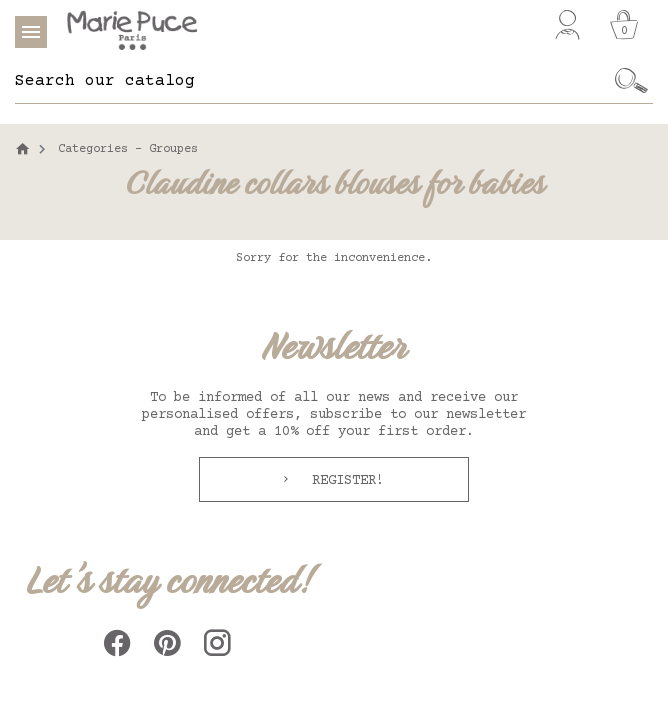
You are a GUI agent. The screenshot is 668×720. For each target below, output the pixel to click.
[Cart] (624, 25)
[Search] (312, 81)
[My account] (567, 25)
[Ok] (631, 81)
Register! (344, 481)
